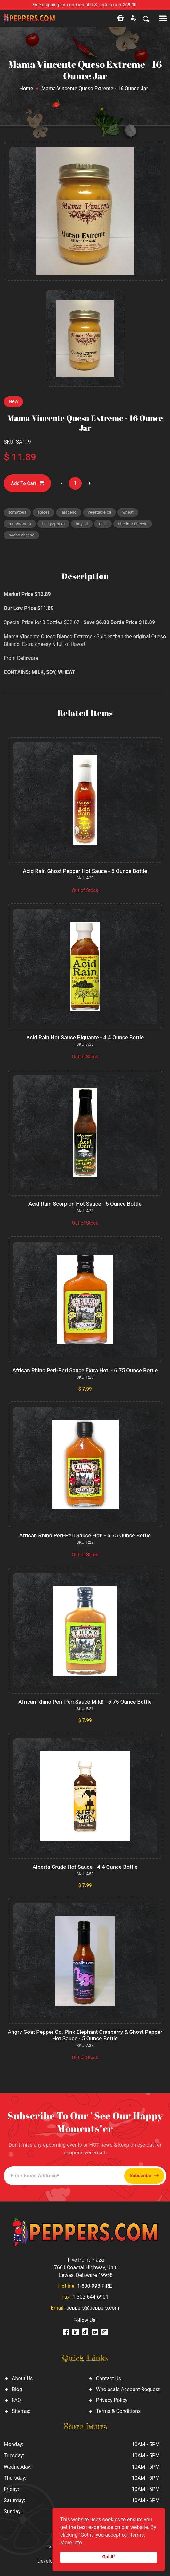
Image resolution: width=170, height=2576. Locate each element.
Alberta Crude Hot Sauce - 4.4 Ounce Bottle (84, 1867)
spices (43, 512)
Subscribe (144, 2175)
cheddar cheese (133, 523)
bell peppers (53, 523)
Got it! (108, 2557)
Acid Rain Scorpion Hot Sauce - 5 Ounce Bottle (85, 1204)
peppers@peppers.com (92, 2308)
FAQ (16, 2400)
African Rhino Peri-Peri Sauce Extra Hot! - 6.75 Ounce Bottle (85, 1370)
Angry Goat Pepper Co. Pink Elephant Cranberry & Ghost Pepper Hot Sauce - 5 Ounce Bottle (85, 2035)
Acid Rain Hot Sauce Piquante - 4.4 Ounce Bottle (85, 1037)
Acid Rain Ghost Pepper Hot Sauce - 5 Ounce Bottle (85, 871)
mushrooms (20, 523)
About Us (22, 2378)
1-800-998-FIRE (94, 2286)
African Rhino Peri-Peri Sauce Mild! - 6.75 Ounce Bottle (84, 1702)
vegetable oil (99, 512)
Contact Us (108, 2378)
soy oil (82, 523)
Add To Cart (27, 483)
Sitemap (21, 2411)
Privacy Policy (112, 2400)
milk (103, 523)
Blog (17, 2389)
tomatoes (17, 512)
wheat (128, 512)
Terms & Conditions (118, 2411)
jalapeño (69, 512)
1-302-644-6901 (90, 2297)
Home (26, 88)
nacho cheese (21, 535)
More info (71, 2543)
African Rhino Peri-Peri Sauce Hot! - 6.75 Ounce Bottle (85, 1535)
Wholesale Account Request (128, 2389)
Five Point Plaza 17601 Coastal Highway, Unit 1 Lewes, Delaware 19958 (85, 2267)
